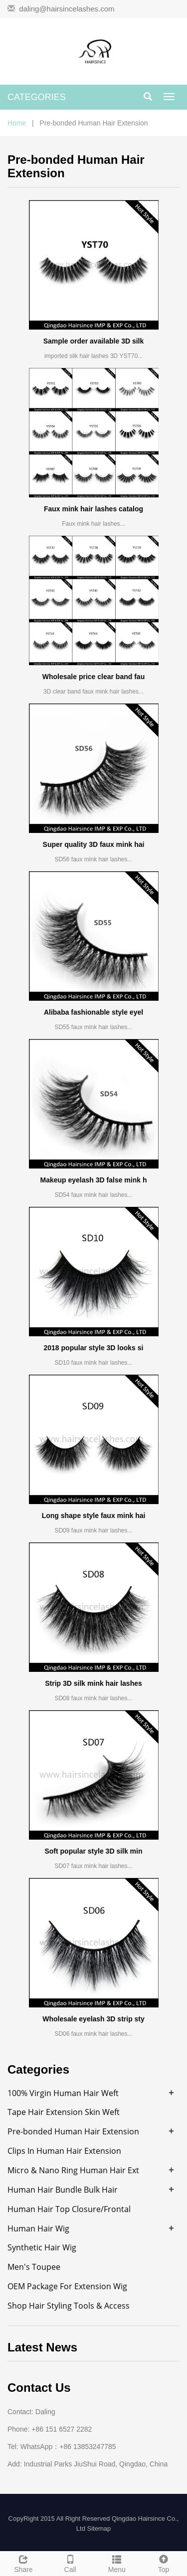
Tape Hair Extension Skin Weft (63, 2112)
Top (163, 2563)
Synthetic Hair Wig (41, 2247)
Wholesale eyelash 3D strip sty (93, 2019)
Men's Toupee (33, 2266)
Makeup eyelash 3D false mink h (93, 1180)
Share (23, 2563)
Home (16, 123)
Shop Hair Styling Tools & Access (68, 2305)
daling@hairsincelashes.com (66, 8)
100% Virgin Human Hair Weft (63, 2093)
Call (70, 2563)
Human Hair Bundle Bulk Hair (62, 2189)
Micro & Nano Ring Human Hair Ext (73, 2170)
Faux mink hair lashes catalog (93, 509)
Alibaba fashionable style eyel (93, 1012)
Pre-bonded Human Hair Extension (73, 2131)
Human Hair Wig (38, 2228)
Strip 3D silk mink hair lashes (93, 1683)
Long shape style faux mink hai (94, 1516)
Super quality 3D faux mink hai (94, 844)
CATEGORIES (36, 97)
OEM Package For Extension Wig (67, 2286)
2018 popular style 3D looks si (94, 1348)
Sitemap (99, 2528)
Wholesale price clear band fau (93, 677)
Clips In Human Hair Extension (64, 2150)
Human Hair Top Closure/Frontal (69, 2209)
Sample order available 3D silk (93, 341)
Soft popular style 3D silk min (93, 1851)
